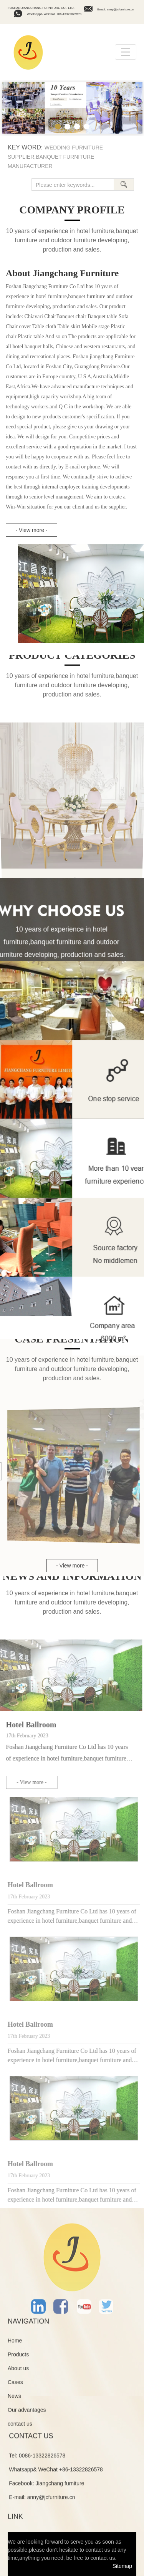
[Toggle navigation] (125, 52)
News (14, 2400)
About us (18, 2373)
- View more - (32, 530)
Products (18, 2359)
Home (15, 2345)
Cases (15, 2386)
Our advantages (27, 2414)
